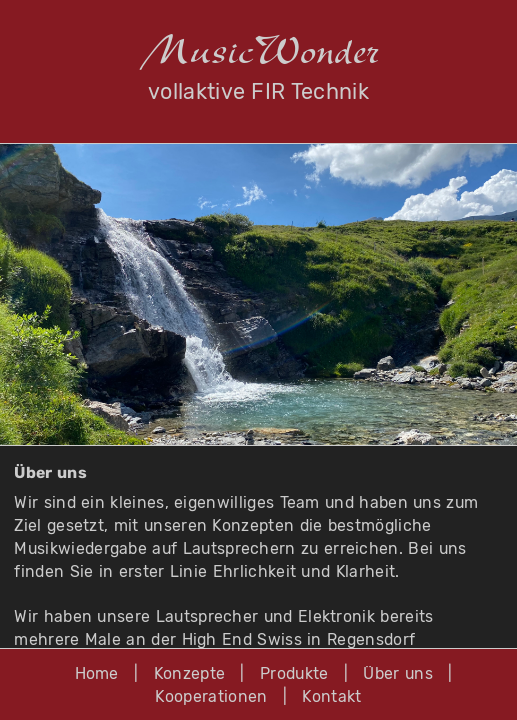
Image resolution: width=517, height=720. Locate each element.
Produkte (294, 673)
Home (97, 673)
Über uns (397, 673)
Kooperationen (211, 696)
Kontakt (331, 696)
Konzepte (190, 673)
